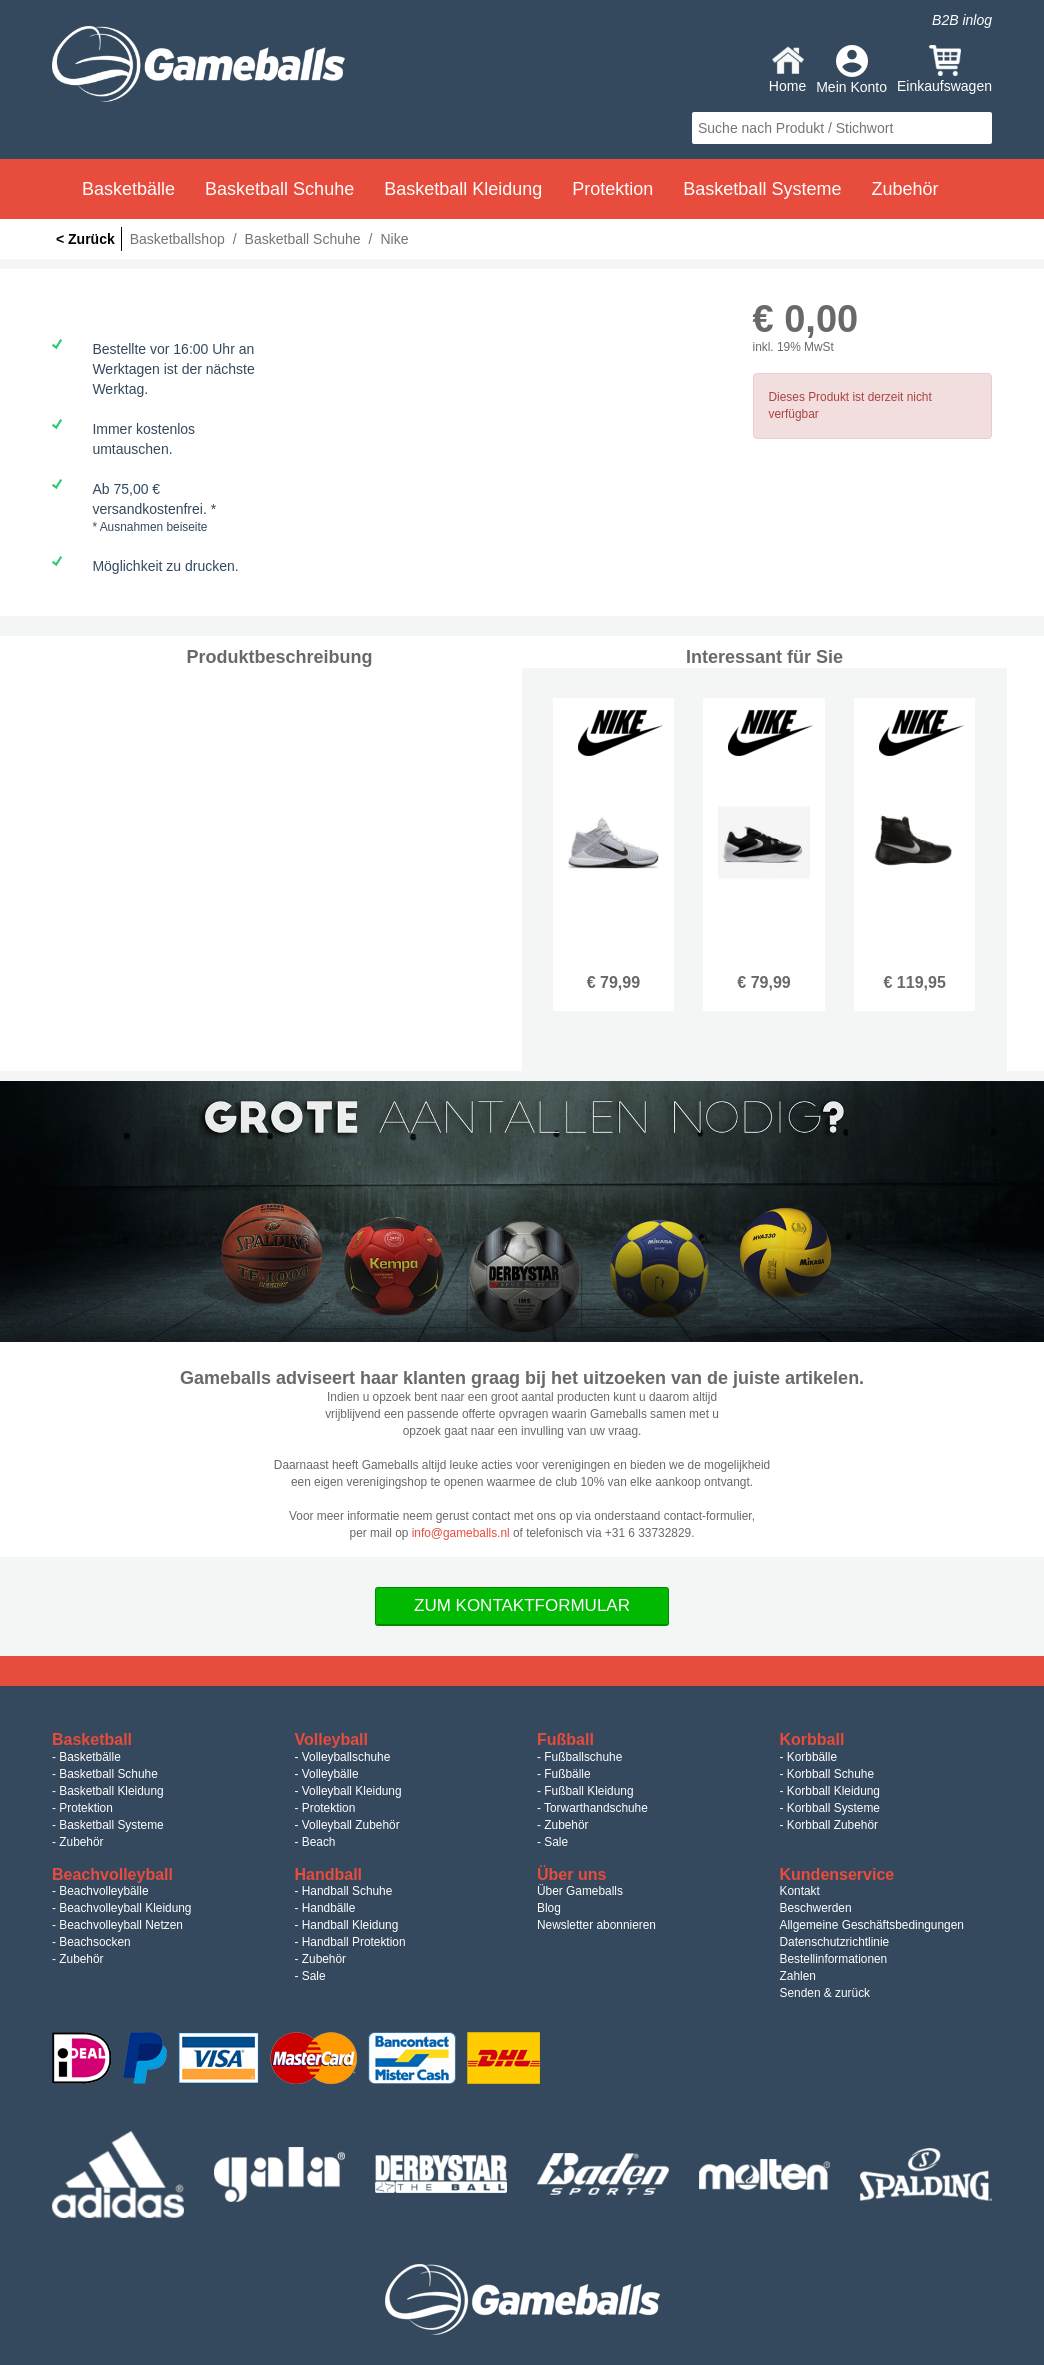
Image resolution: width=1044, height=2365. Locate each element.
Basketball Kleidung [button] (463, 189)
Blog (549, 1908)
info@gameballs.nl (461, 1533)
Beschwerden (816, 1908)
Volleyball (332, 1739)
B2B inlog (962, 20)
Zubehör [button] (904, 189)
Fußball (565, 1739)
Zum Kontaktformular (522, 1605)
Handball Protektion (354, 1942)
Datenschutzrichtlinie (835, 1942)
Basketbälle (89, 1757)
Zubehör (81, 1842)
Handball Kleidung (350, 1925)
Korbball (812, 1739)
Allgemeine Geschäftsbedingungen (872, 1925)
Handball (329, 1874)
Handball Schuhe (347, 1891)
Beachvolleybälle (103, 1891)
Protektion (86, 1808)
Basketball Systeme (111, 1825)
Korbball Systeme (833, 1808)
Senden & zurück (825, 1993)
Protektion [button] (612, 189)
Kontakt (800, 1891)
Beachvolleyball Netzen (121, 1925)
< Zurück (85, 239)
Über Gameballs (580, 1891)
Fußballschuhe (583, 1757)
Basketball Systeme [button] (762, 189)
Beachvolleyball (112, 1874)
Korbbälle (812, 1757)
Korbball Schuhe (830, 1774)
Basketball (92, 1739)
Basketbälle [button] (128, 189)
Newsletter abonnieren (596, 1925)
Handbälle (329, 1908)
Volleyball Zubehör (351, 1825)
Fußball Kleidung (588, 1791)
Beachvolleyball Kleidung (125, 1908)
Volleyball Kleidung (352, 1791)
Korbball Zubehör (832, 1825)
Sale (556, 1842)
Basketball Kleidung (111, 1791)
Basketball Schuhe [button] (279, 189)
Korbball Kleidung (833, 1791)
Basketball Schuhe (108, 1774)
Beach (319, 1842)
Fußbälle (567, 1774)
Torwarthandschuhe (596, 1808)
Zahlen (798, 1976)
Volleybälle (330, 1774)
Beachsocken (94, 1942)
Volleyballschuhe (346, 1757)
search (974, 128)
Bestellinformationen (834, 1959)
